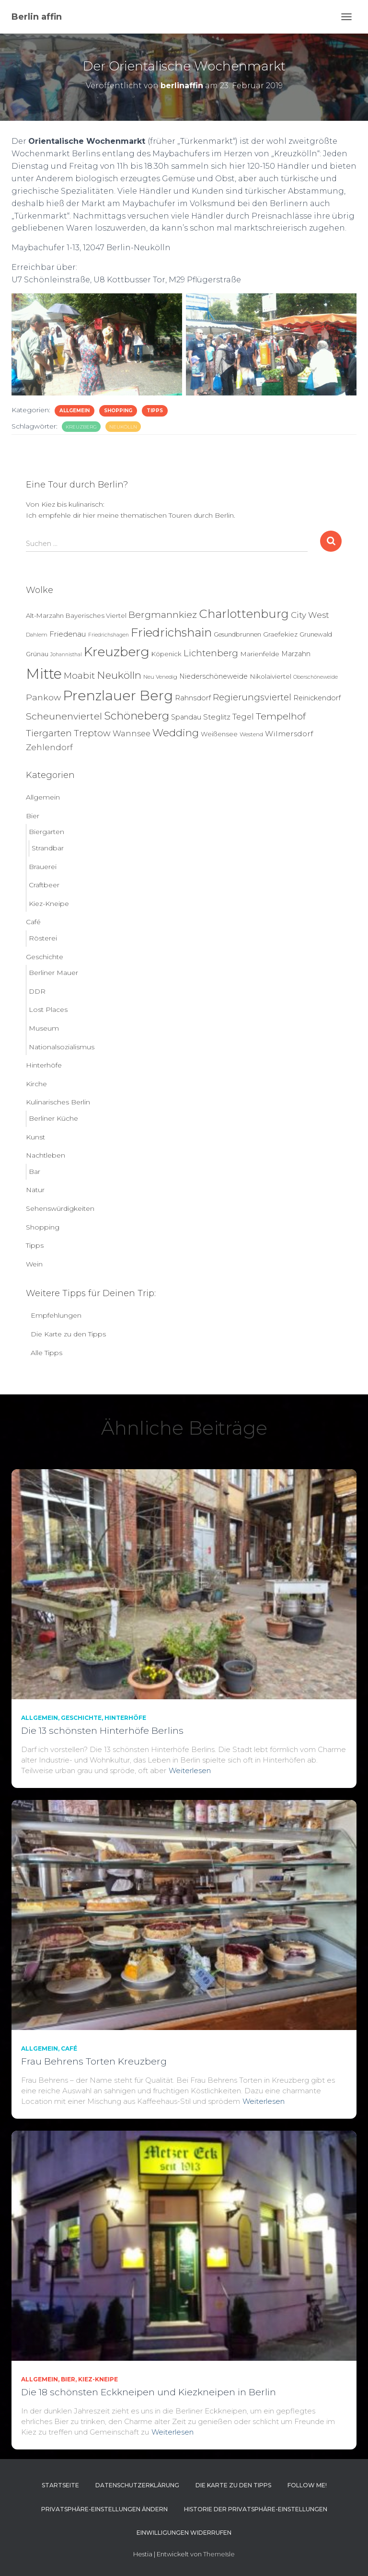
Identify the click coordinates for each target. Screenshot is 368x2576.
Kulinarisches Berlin (58, 1102)
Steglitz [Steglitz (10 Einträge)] (216, 716)
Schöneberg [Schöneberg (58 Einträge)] (136, 715)
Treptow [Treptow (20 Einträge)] (92, 733)
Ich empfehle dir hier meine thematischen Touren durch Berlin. (130, 515)
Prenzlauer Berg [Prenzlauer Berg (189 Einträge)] (118, 695)
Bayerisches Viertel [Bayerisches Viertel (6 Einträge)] (96, 615)
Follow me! (307, 2485)
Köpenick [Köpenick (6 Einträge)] (166, 654)
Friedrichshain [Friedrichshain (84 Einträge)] (171, 632)
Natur (35, 1189)
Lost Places (48, 1009)
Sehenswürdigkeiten (60, 1208)
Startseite (60, 2485)
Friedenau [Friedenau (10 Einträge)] (67, 633)
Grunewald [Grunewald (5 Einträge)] (315, 634)
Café (33, 921)
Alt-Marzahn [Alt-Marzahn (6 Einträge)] (45, 615)
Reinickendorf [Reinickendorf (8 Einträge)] (317, 698)
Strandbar (48, 848)
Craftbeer (44, 885)
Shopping (118, 410)
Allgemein (74, 410)
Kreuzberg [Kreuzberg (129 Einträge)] (117, 652)
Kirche (36, 1083)
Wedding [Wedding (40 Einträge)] (175, 733)
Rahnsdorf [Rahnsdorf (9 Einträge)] (193, 698)
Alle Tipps (46, 1352)
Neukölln (123, 427)
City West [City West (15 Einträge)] (310, 615)
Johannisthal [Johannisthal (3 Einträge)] (66, 654)
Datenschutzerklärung (137, 2485)
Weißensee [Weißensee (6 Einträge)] (219, 734)
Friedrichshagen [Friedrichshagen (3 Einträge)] (108, 635)
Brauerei (43, 866)
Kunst (35, 1137)
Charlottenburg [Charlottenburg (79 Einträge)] (244, 614)
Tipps (155, 410)
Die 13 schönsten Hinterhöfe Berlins (102, 1730)
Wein (34, 1264)
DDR (37, 991)
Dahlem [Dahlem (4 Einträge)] (36, 634)
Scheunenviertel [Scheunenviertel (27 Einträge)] (64, 716)
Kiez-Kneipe (49, 903)
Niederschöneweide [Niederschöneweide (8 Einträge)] (213, 676)
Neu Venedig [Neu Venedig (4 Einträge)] (160, 676)
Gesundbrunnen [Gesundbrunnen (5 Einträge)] (237, 634)
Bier (32, 816)
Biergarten (46, 831)
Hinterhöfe (44, 1065)
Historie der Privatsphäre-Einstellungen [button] (255, 2509)
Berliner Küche (53, 1118)
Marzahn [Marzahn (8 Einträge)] (295, 654)
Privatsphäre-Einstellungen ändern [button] (104, 2509)
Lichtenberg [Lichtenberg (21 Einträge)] (211, 653)
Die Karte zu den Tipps (68, 1334)
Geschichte (44, 956)
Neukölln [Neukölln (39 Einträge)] (119, 675)
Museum (44, 1028)
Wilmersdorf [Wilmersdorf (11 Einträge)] (289, 733)
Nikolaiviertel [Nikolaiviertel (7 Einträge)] (270, 676)
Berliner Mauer (53, 972)
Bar (34, 1171)
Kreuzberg (81, 427)
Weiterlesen (190, 1770)
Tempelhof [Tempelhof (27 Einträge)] (281, 716)
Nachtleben (45, 1155)
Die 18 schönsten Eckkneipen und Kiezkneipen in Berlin (148, 2392)
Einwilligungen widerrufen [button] (184, 2532)
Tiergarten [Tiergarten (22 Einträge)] (49, 733)
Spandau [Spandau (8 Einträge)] (186, 717)
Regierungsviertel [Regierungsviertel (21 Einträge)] (252, 697)
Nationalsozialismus (61, 1047)
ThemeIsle (219, 2554)
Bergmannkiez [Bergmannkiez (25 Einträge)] (162, 614)
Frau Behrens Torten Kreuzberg (94, 2061)
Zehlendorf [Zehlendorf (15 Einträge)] (49, 747)
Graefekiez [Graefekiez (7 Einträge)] (280, 634)
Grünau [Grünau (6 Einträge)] (37, 654)
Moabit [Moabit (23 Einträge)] (79, 675)
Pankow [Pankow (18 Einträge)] (43, 697)
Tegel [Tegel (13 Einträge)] (243, 716)
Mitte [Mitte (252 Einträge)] (44, 673)
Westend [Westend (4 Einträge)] (251, 734)
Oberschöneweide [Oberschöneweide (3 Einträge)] (315, 677)
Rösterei (43, 938)
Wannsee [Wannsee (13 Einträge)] (131, 733)
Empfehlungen (56, 1315)
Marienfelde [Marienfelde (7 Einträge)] (259, 654)
